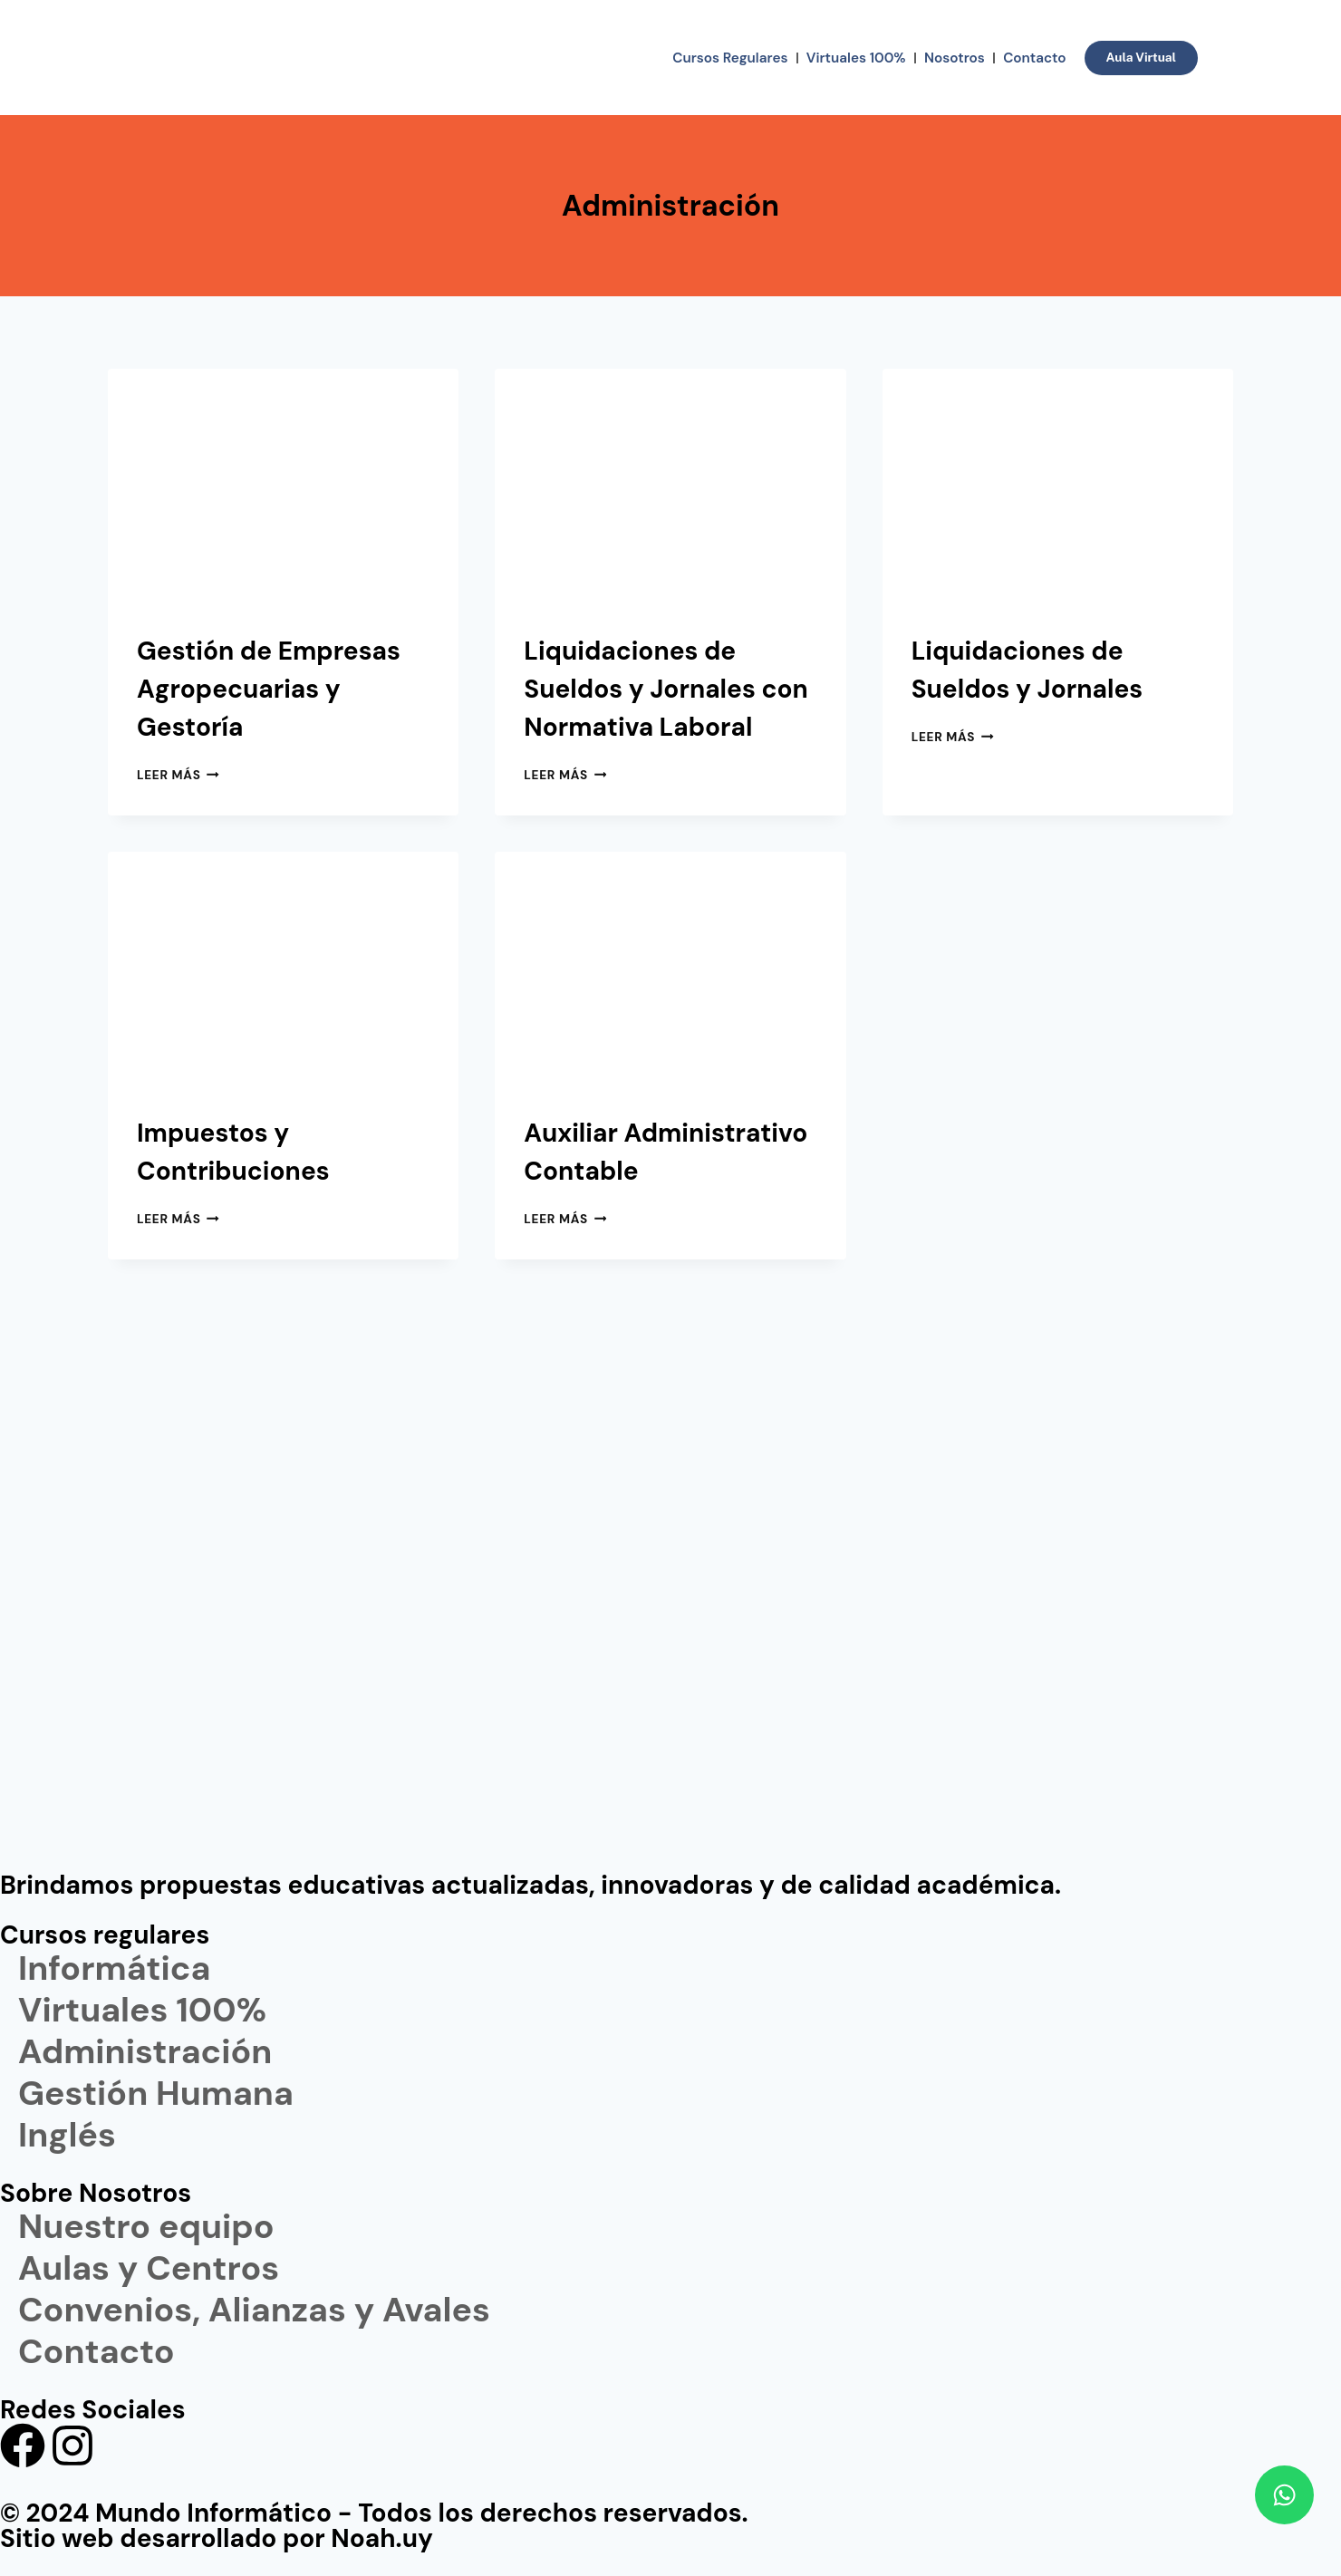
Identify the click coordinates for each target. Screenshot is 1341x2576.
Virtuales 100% (856, 58)
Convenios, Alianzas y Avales (254, 2310)
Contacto (1034, 58)
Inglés (67, 2135)
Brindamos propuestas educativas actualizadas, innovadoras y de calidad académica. (530, 1885)
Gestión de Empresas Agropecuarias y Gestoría (268, 689)
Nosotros (954, 58)
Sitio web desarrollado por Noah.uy (216, 2538)
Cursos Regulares (729, 58)
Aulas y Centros (148, 2269)
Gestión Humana (156, 2094)
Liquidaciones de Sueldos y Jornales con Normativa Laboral (665, 689)
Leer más (178, 775)
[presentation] (283, 486)
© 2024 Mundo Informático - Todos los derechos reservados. (374, 2513)
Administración (145, 2052)
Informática (114, 1969)
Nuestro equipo (146, 2227)
